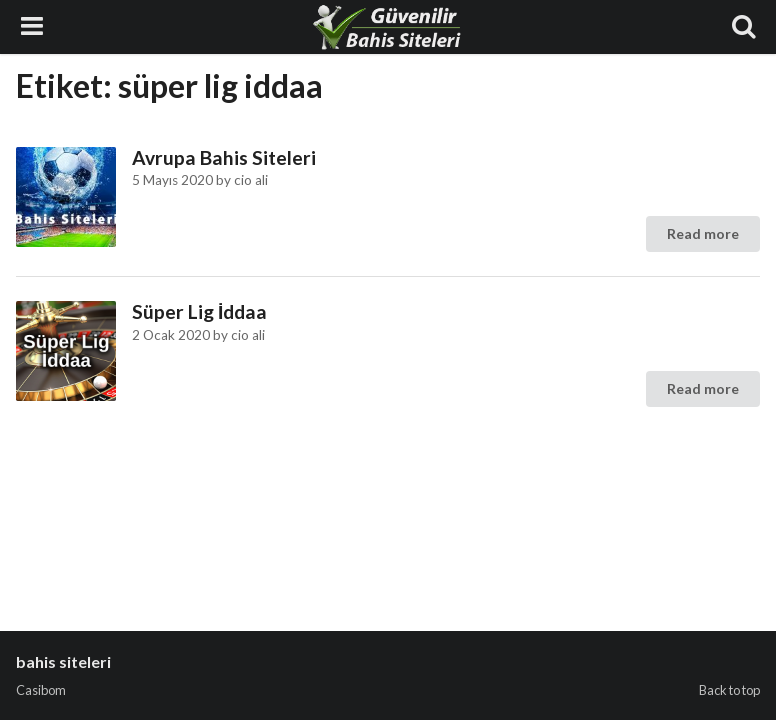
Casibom (41, 690)
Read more (703, 233)
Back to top (729, 690)
